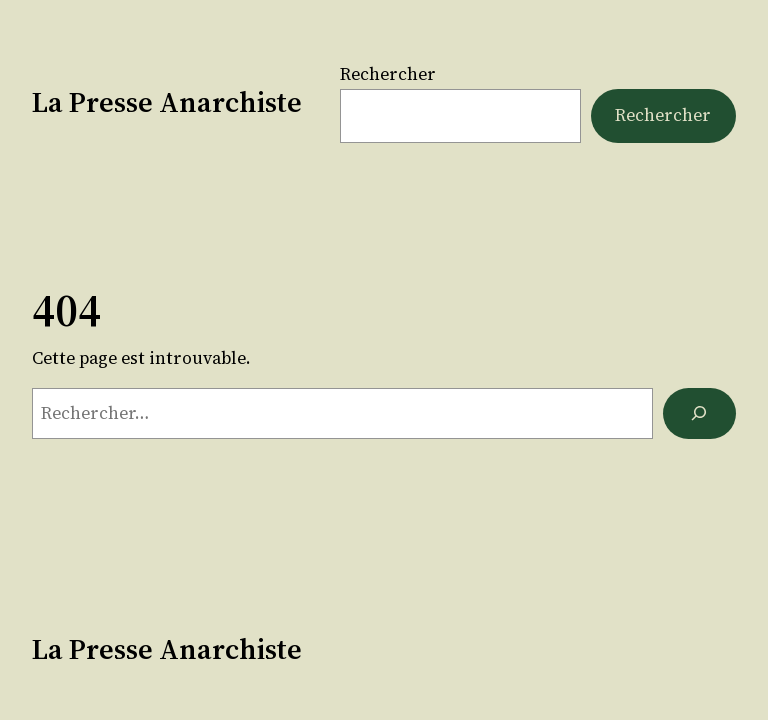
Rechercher (388, 74)
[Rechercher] (699, 413)
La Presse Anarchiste (167, 102)
